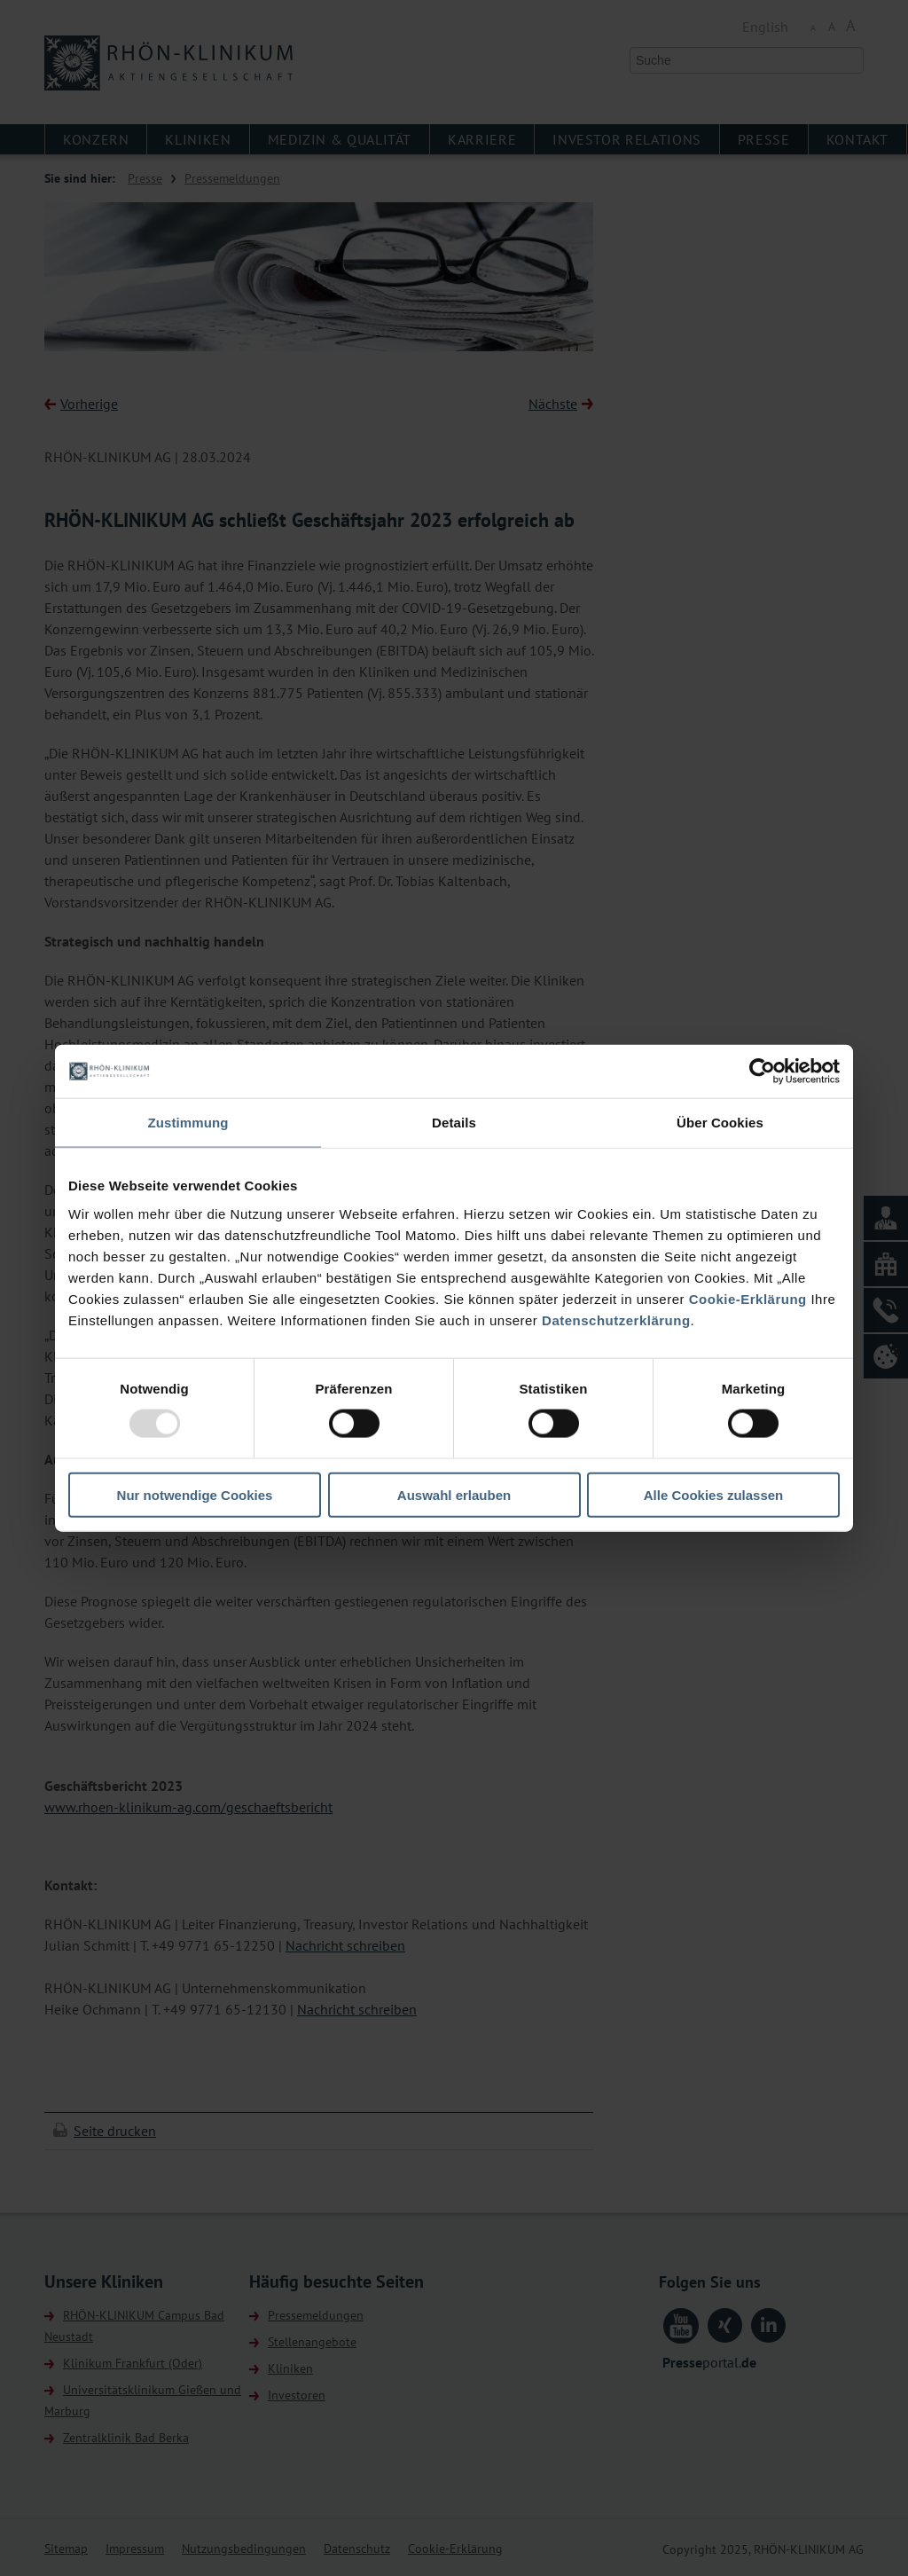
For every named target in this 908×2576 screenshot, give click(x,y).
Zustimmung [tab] (188, 1122)
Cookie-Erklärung (748, 1298)
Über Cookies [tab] (720, 1122)
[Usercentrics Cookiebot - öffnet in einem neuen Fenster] (762, 1071)
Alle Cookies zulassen (714, 1494)
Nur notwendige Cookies (195, 1494)
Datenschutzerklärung (616, 1319)
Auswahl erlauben (454, 1494)
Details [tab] (454, 1122)
